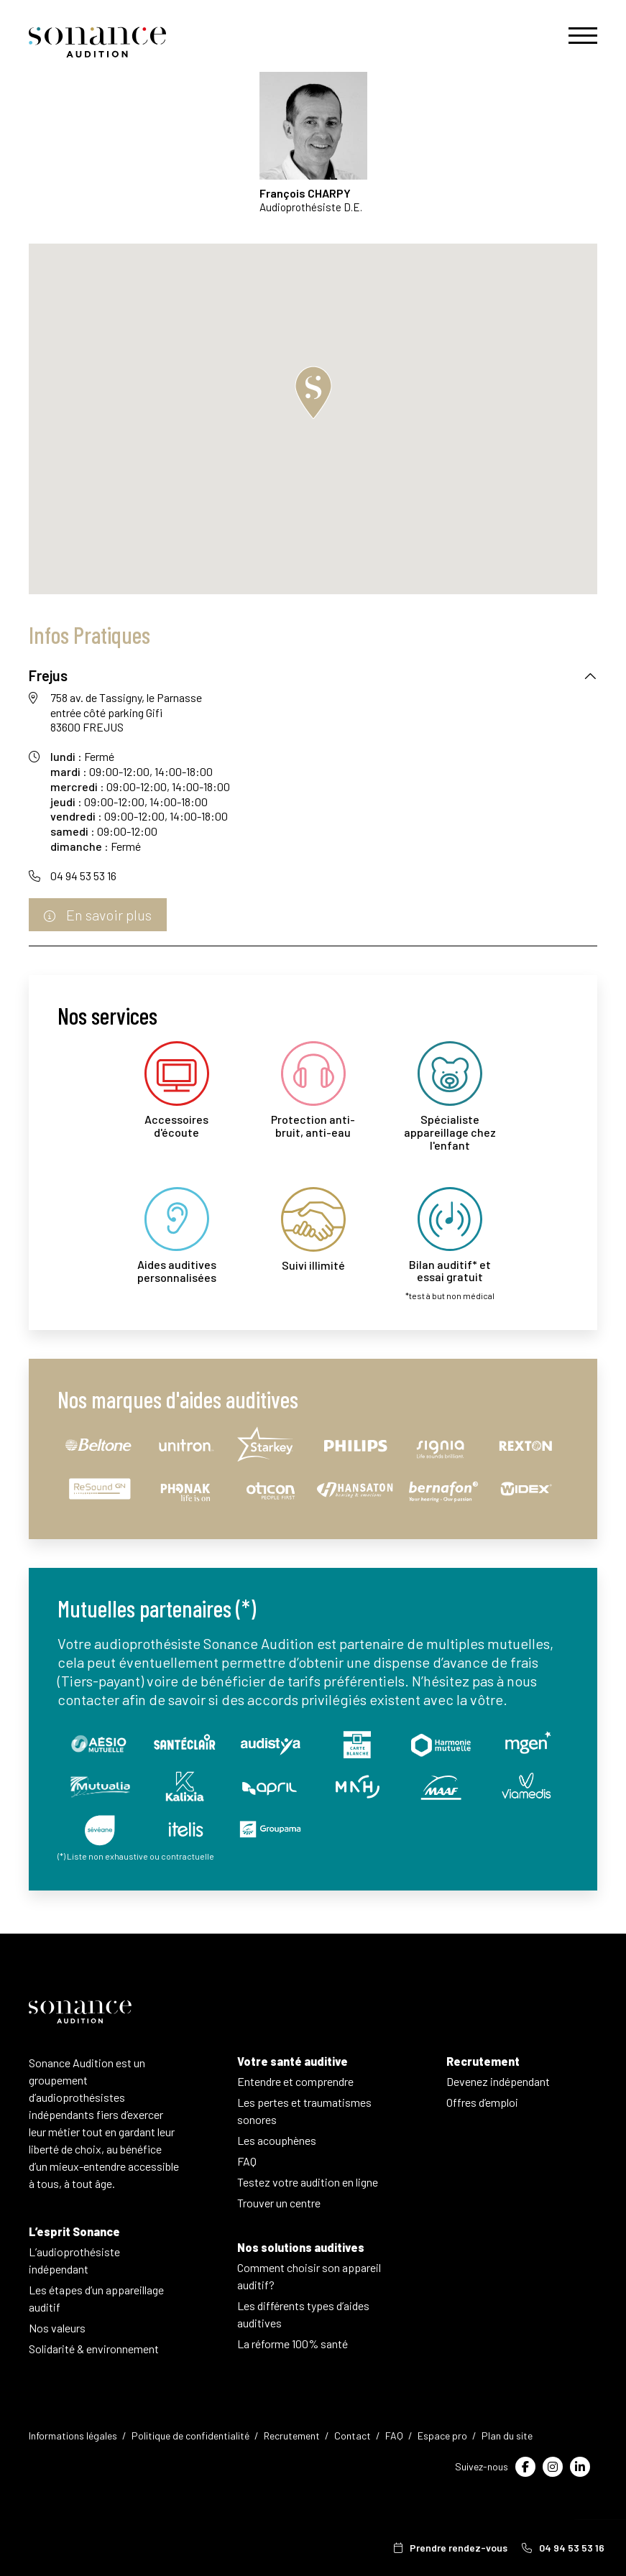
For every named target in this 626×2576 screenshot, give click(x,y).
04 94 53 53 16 (83, 875)
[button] (313, 389)
